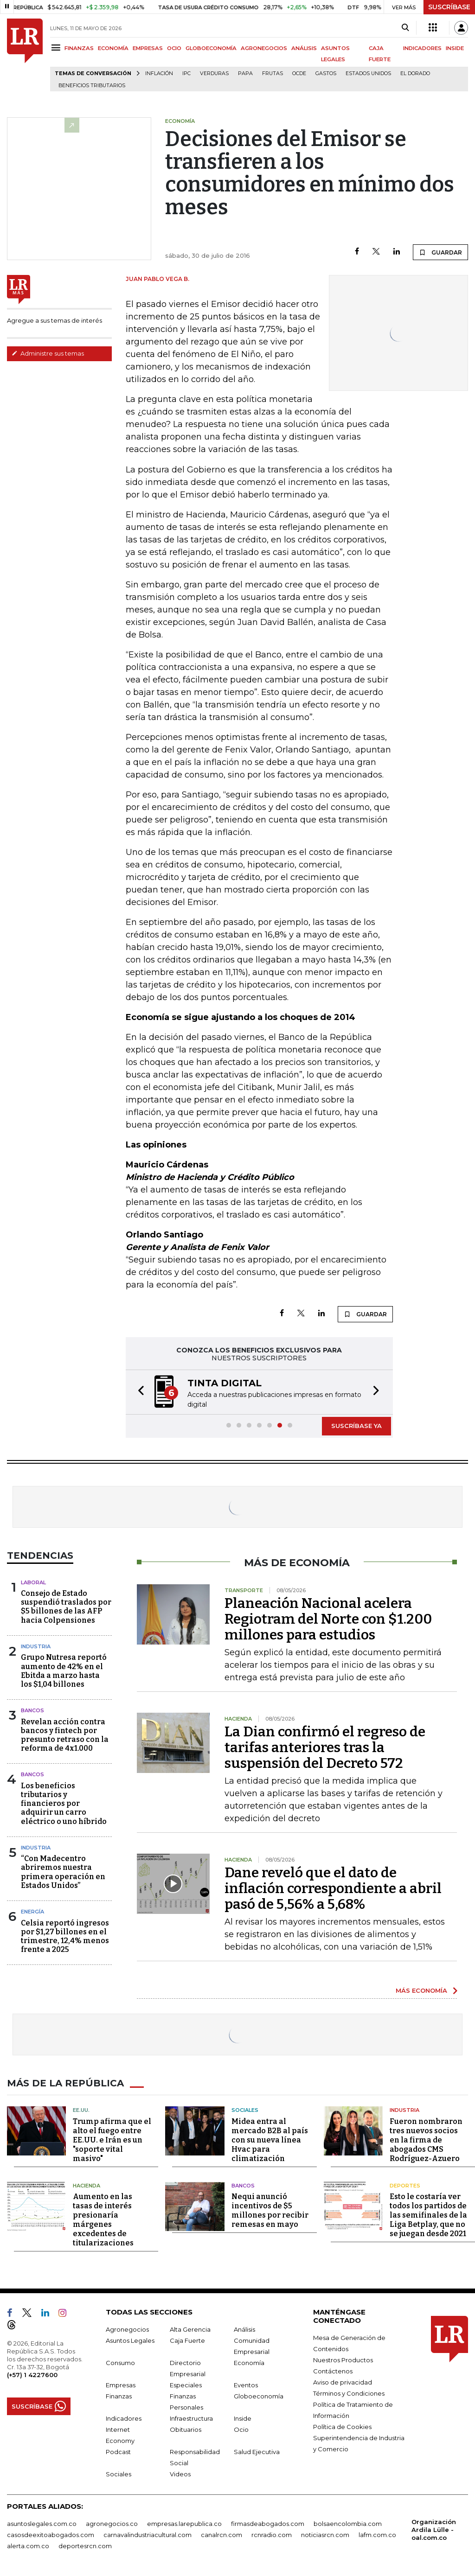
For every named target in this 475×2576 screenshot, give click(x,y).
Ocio (241, 2429)
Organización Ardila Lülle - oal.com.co (433, 2529)
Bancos (32, 1710)
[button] (138, 1392)
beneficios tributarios (91, 86)
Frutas (272, 73)
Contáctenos (333, 2371)
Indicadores (123, 2418)
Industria (36, 1646)
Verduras (214, 73)
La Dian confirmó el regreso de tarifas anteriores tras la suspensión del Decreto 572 (325, 1747)
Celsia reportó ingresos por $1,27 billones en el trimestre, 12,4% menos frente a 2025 (65, 1936)
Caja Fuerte (187, 2340)
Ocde (299, 73)
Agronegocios (127, 2329)
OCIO (174, 48)
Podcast (118, 2451)
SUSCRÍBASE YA (356, 1425)
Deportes (405, 2185)
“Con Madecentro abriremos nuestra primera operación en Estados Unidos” (63, 1872)
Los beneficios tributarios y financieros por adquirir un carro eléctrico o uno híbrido (64, 1803)
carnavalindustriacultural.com (147, 2534)
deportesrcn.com (85, 2546)
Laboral (33, 1582)
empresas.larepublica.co (184, 2523)
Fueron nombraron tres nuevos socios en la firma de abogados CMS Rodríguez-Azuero (426, 2140)
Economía (249, 2362)
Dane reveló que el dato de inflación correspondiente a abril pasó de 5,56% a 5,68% (333, 1888)
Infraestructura (191, 2418)
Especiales (186, 2385)
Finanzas (119, 2396)
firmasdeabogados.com (267, 2523)
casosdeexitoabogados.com (50, 2534)
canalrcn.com (221, 2534)
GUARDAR (440, 252)
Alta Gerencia (190, 2329)
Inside (242, 2418)
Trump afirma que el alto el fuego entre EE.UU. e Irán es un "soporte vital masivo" (112, 2140)
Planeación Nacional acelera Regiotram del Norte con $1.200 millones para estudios (328, 1619)
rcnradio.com (271, 2534)
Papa (245, 73)
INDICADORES (422, 48)
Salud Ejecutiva (257, 2451)
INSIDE (455, 48)
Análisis (244, 2329)
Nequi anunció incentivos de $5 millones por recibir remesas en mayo (269, 2210)
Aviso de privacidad (342, 2382)
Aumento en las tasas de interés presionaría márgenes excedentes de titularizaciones (103, 2219)
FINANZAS (79, 48)
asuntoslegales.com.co (42, 2523)
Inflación (159, 73)
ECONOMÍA (113, 48)
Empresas (120, 2385)
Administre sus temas (48, 353)
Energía (32, 1911)
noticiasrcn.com (325, 2534)
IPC (186, 73)
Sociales (244, 2110)
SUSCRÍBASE (449, 7)
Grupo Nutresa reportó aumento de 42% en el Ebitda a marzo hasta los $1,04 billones (64, 1671)
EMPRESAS (148, 48)
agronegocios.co (112, 2523)
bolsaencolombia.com (348, 2523)
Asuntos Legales (130, 2340)
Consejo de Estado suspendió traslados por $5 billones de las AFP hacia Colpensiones (66, 1607)
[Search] (405, 27)
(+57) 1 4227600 (32, 2374)
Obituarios (185, 2429)
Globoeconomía (258, 2396)
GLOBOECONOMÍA (211, 48)
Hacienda (86, 2185)
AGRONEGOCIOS (264, 48)
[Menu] (57, 47)
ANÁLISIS (304, 48)
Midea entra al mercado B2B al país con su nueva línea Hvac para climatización (269, 2140)
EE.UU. (81, 2110)
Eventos (246, 2385)
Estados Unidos (368, 73)
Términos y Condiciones (349, 2393)
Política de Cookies (342, 2426)
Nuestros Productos (343, 2360)
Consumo (120, 2362)
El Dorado (415, 73)
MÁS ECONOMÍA (421, 1990)
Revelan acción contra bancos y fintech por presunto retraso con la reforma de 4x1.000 (65, 1735)
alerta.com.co (28, 2546)
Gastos (325, 73)
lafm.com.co (377, 2534)
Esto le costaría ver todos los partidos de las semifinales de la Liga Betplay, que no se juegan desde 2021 (428, 2215)
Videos (180, 2474)
